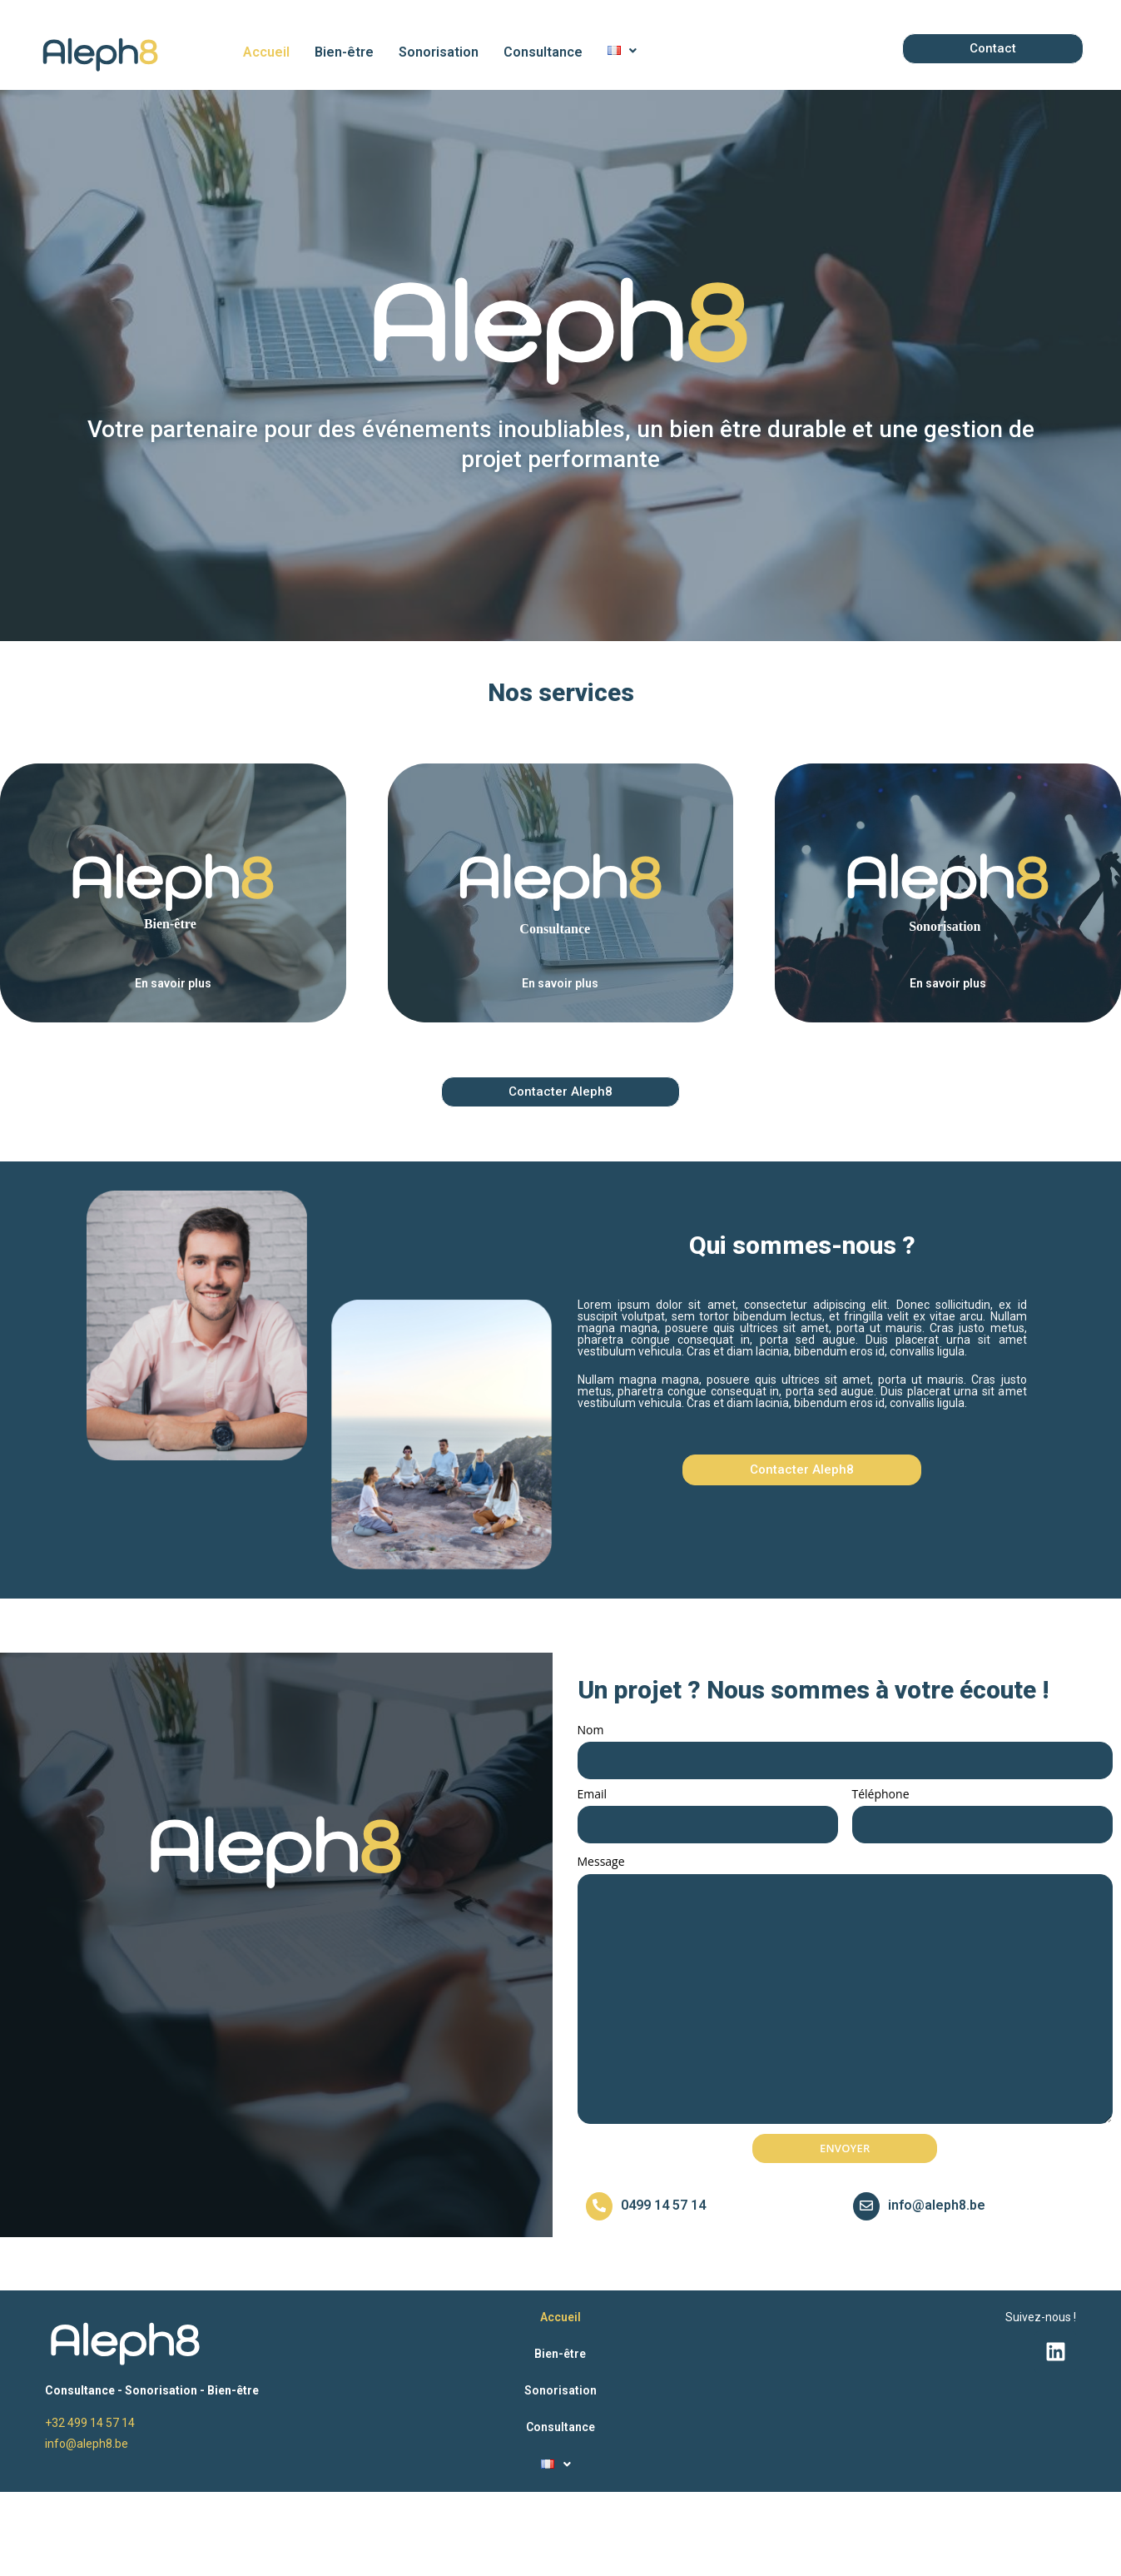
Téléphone (881, 1794)
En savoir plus (173, 983)
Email (593, 1794)
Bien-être (344, 52)
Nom (591, 1730)
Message (601, 1861)
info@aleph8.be (936, 2205)
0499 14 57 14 (663, 2205)
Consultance (543, 52)
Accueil (266, 52)
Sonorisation (439, 52)
